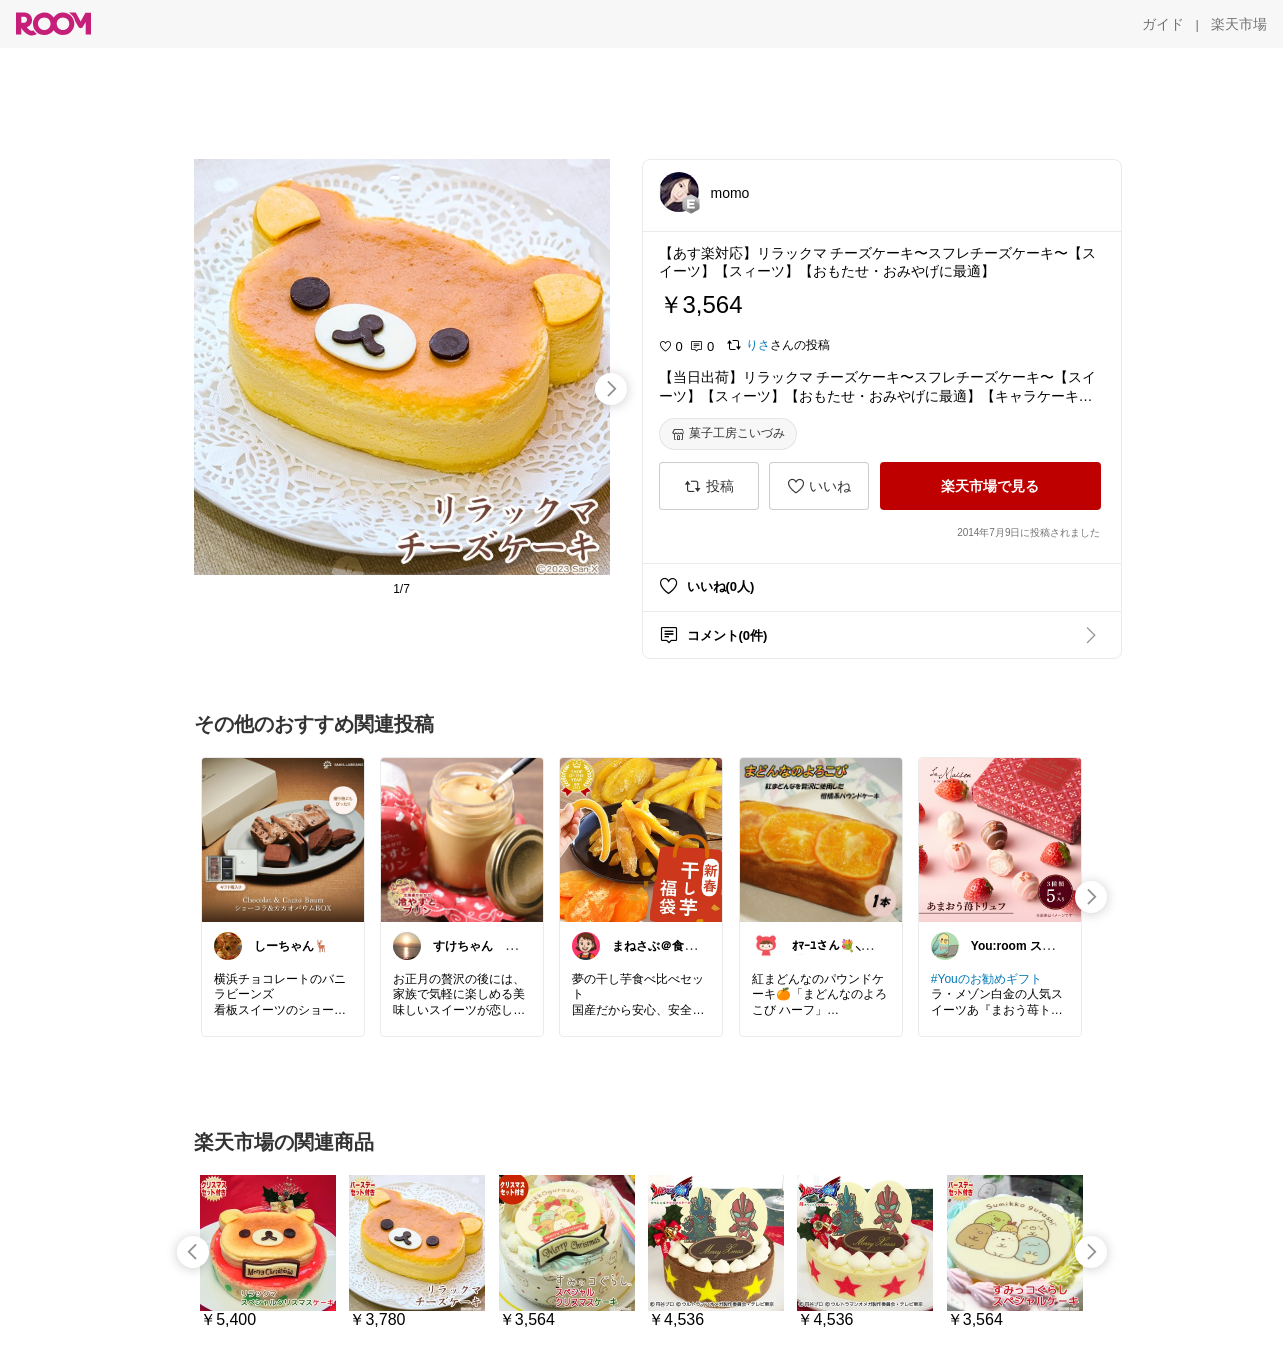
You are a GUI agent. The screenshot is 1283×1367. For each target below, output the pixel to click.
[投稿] (709, 486)
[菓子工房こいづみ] (728, 434)
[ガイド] (1163, 24)
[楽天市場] (1239, 24)
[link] (283, 839)
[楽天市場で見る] (990, 486)
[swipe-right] (611, 389)
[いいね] (819, 486)
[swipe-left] (193, 1252)
